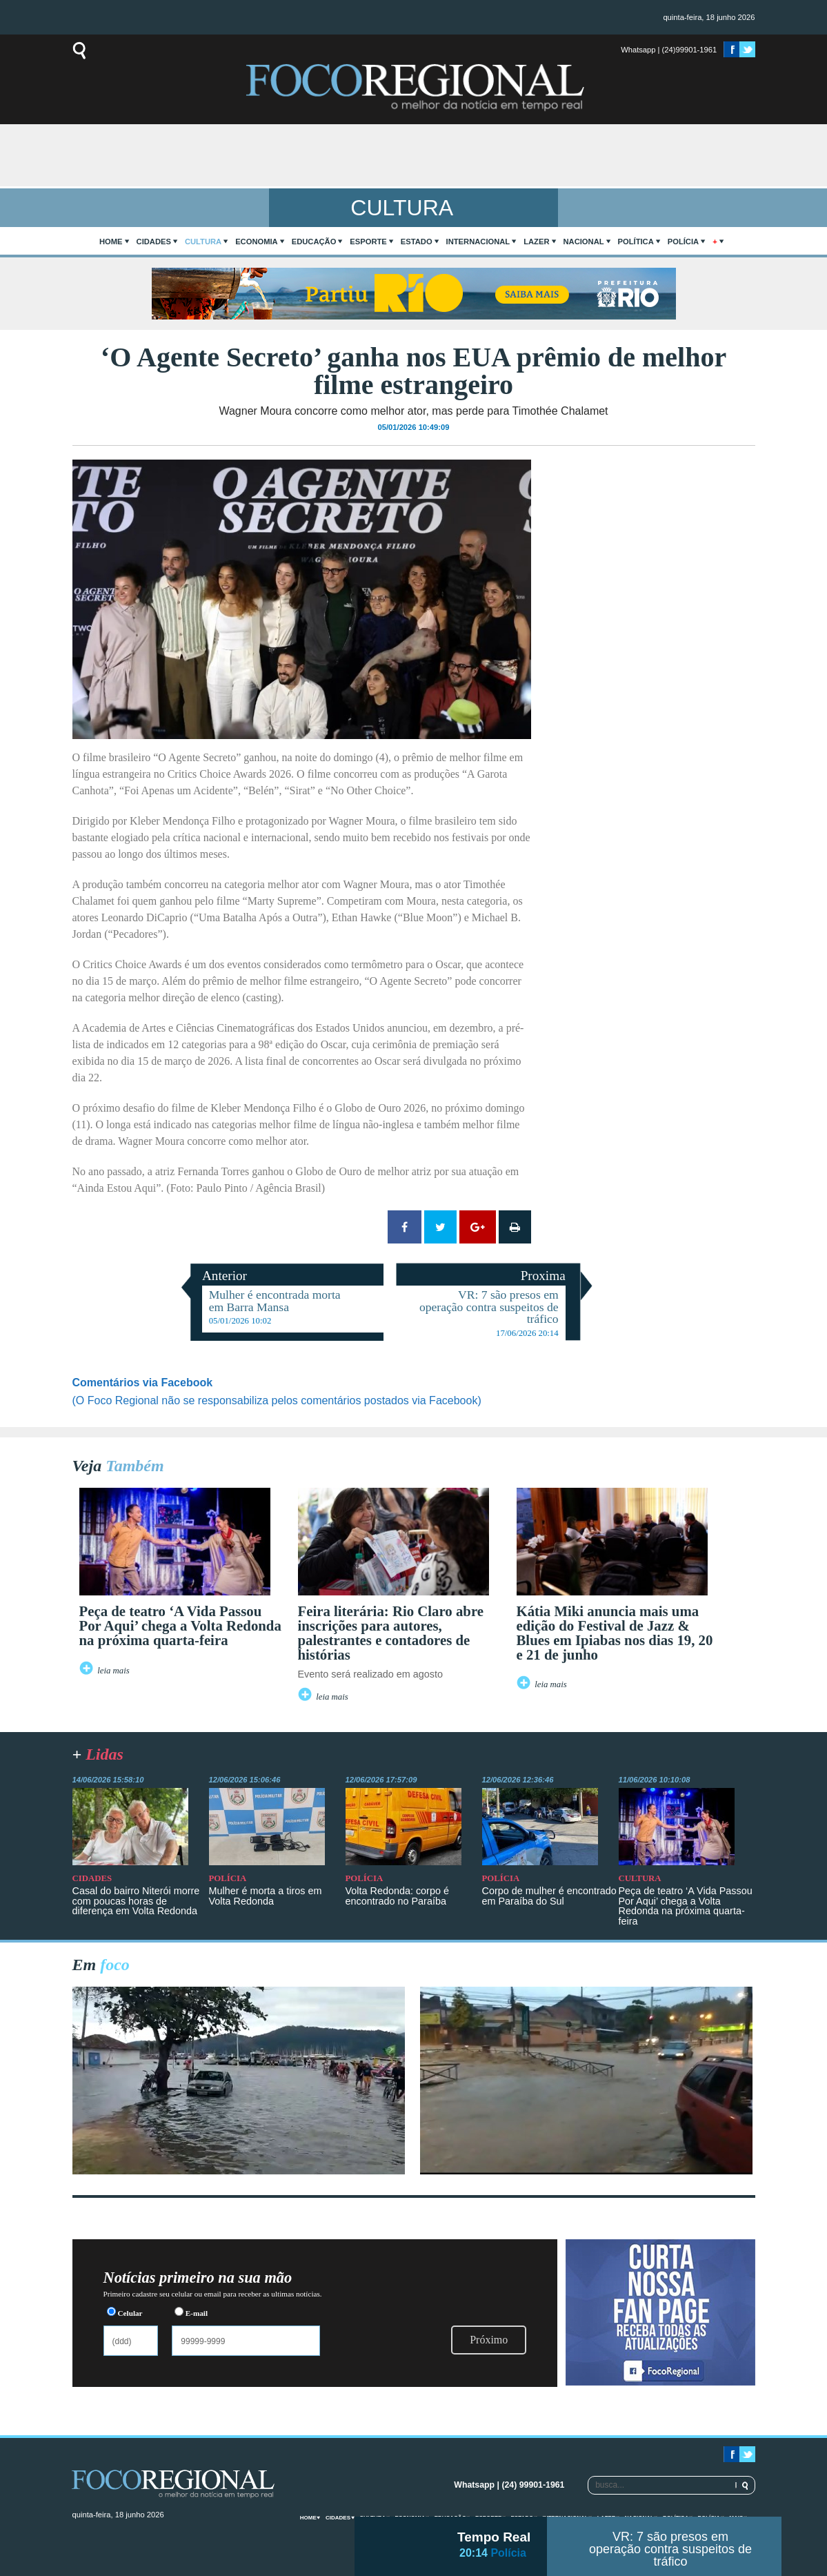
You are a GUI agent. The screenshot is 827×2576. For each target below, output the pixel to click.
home (111, 241)
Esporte (368, 241)
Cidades (154, 241)
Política (636, 241)
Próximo (489, 2340)
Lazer (536, 241)
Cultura (203, 241)
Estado (416, 241)
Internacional (478, 241)
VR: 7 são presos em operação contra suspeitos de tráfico (669, 2549)
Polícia (683, 241)
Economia (256, 241)
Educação (314, 241)
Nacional (584, 241)
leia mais (113, 1670)
